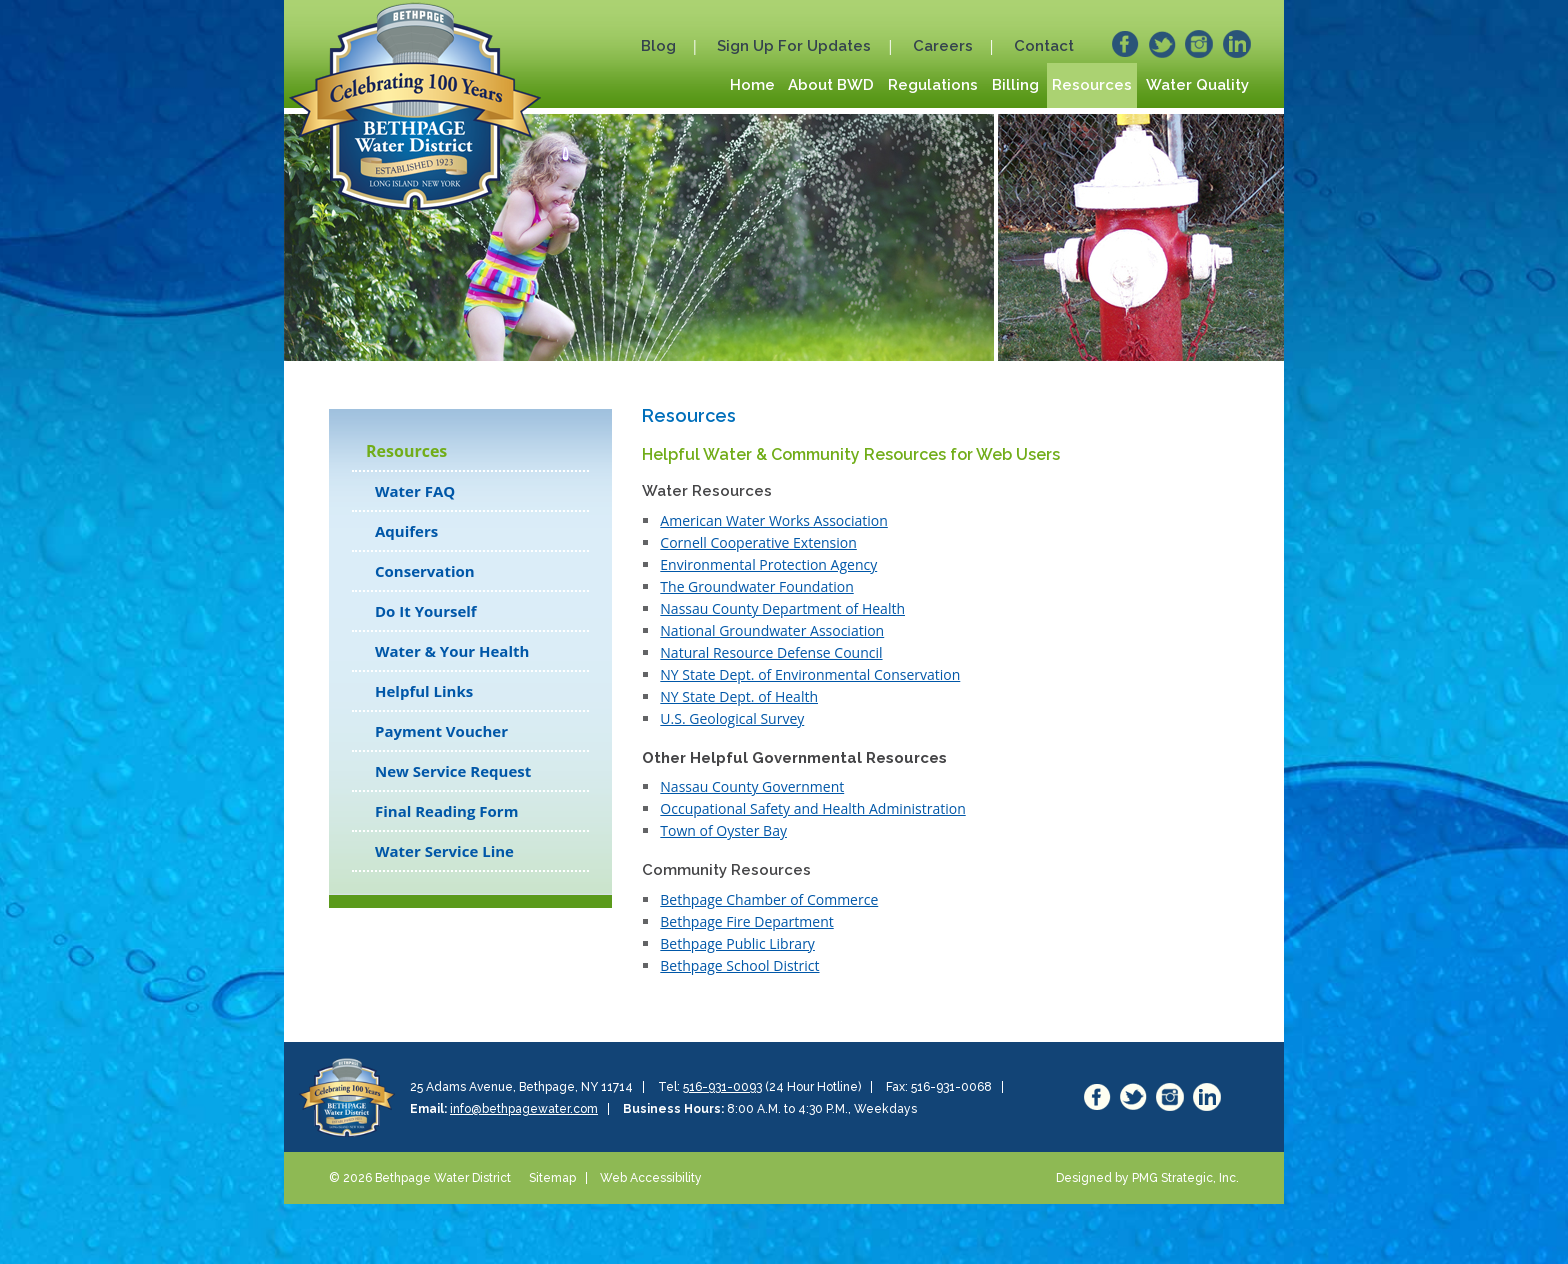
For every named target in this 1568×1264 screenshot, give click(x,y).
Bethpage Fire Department (746, 921)
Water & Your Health (452, 651)
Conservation (425, 571)
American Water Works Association (773, 520)
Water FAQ (415, 491)
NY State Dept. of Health (739, 696)
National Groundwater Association (772, 630)
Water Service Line (444, 851)
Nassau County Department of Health (782, 608)
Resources (406, 451)
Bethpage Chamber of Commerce (769, 899)
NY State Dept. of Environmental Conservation (810, 674)
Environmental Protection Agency (768, 564)
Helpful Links (424, 691)
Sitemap (552, 1178)
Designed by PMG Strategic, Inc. (1147, 1178)
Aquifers (406, 531)
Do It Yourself (426, 611)
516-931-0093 (722, 1087)
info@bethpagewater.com (524, 1109)
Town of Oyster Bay (723, 830)
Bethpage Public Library (737, 943)
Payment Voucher (441, 731)
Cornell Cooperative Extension (758, 542)
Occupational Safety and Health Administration (812, 808)
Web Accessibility (651, 1178)
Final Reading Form (446, 811)
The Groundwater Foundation (756, 586)
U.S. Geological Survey (732, 718)
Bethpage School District (739, 965)
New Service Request (453, 771)
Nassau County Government (752, 786)
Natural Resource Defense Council (771, 652)
